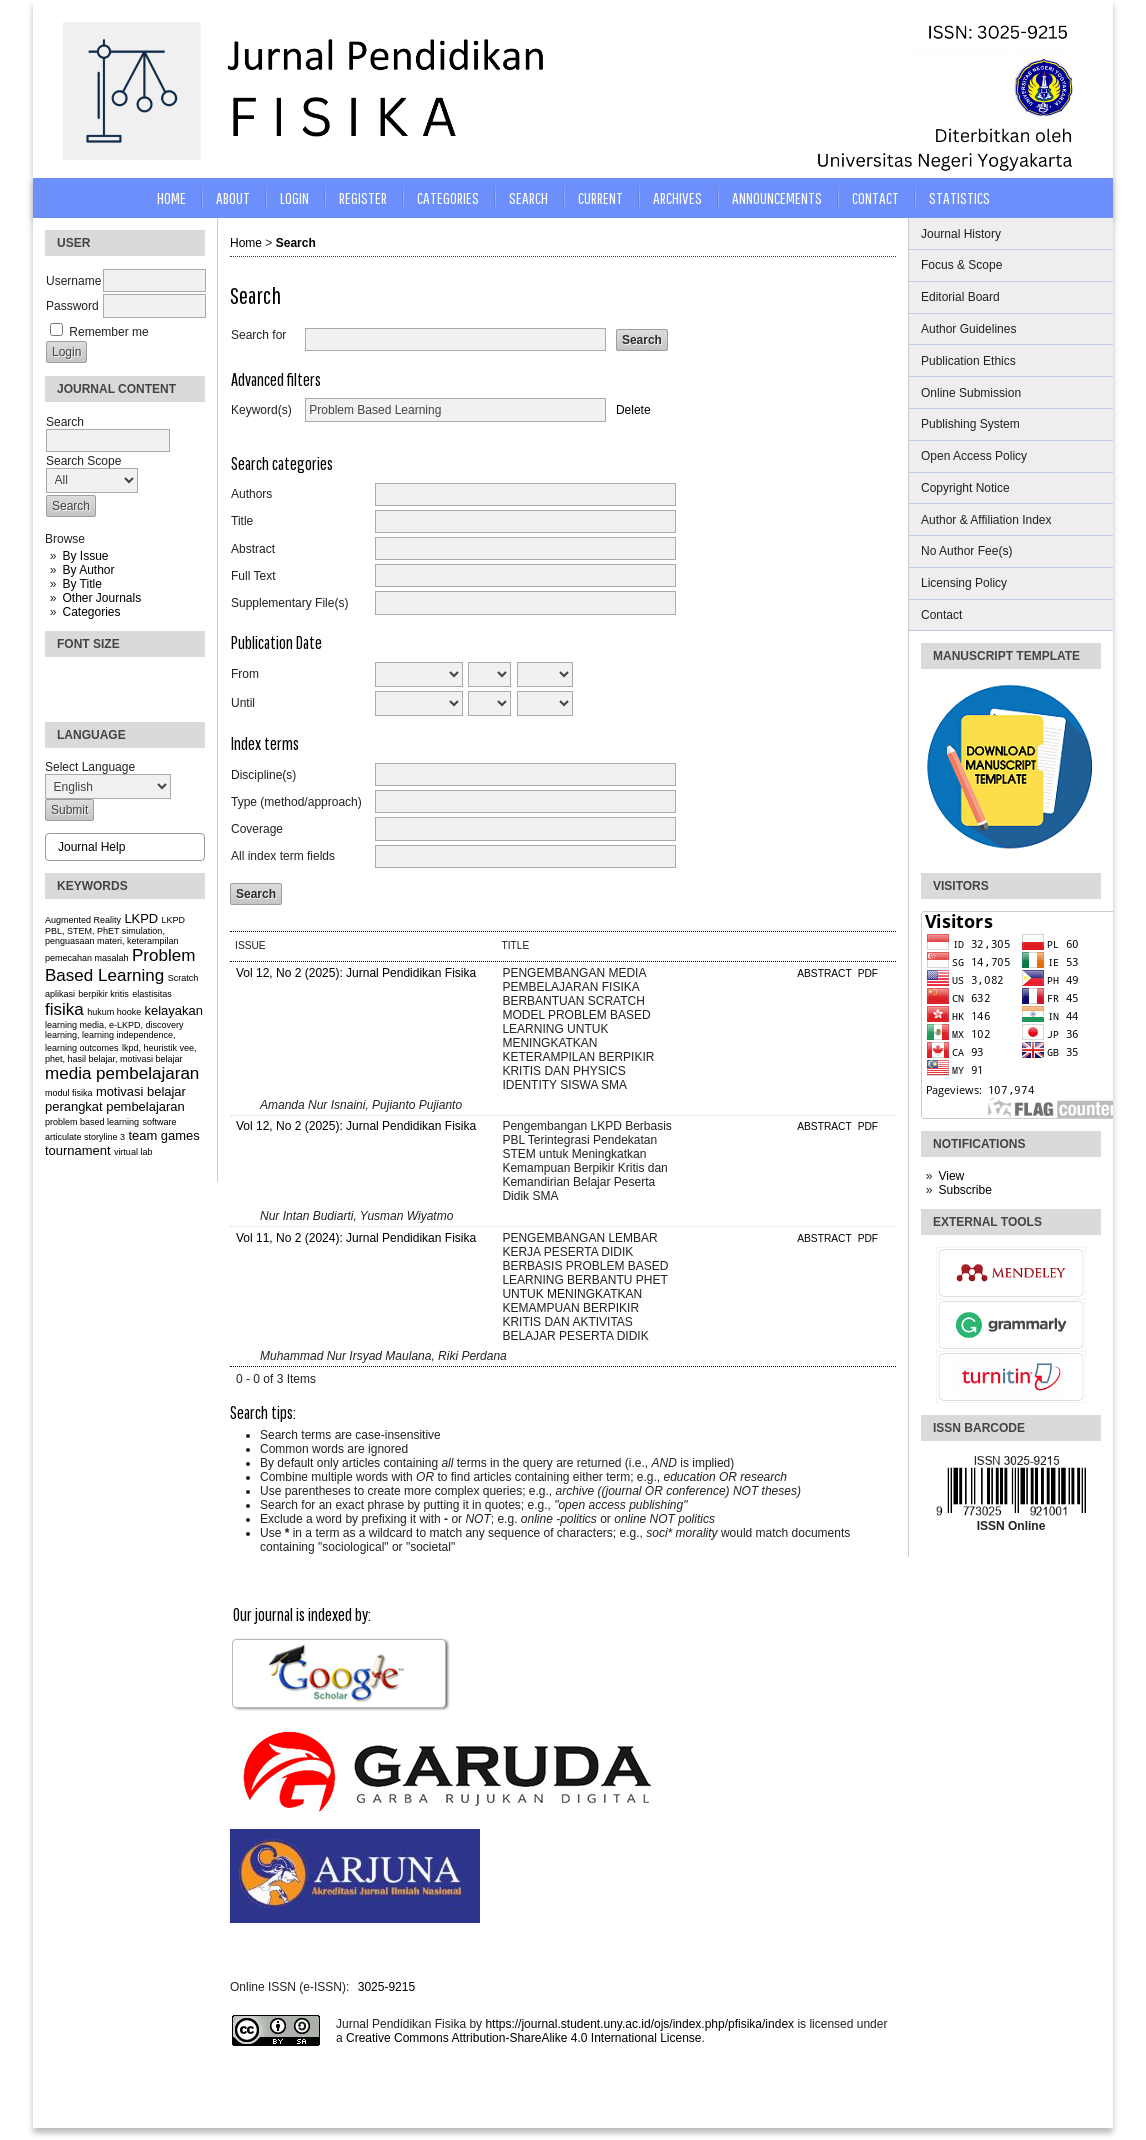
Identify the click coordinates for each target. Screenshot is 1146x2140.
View (951, 1176)
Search (528, 197)
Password (72, 306)
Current (600, 197)
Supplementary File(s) (289, 603)
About (233, 197)
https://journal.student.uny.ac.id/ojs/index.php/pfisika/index (639, 2024)
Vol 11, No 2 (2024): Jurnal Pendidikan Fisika (356, 1238)
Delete (633, 410)
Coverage (257, 829)
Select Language (90, 767)
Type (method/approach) (296, 802)
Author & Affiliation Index (986, 520)
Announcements (777, 197)
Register (363, 197)
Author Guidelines (968, 329)
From (245, 674)
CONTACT (875, 197)
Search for (258, 335)
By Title (81, 584)
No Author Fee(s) (966, 551)
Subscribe (964, 1190)
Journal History (961, 234)
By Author (88, 570)
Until (243, 703)
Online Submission (971, 393)
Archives (677, 197)
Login (294, 197)
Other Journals (101, 598)
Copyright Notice (965, 488)
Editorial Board (960, 297)
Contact (941, 615)
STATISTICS (959, 197)
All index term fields (283, 856)
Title (242, 521)
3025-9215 (386, 1987)
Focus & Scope (961, 265)
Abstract (253, 549)
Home (171, 197)
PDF (868, 973)
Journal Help (91, 847)
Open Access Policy (974, 456)
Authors (251, 494)
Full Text (253, 576)
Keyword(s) (261, 410)
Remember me (108, 332)
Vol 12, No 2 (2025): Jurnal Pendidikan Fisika (356, 973)
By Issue (85, 556)
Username (73, 281)
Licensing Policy (964, 583)
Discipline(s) (263, 775)
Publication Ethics (968, 361)
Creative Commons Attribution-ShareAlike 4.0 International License (524, 2038)
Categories (91, 612)
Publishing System (970, 424)
